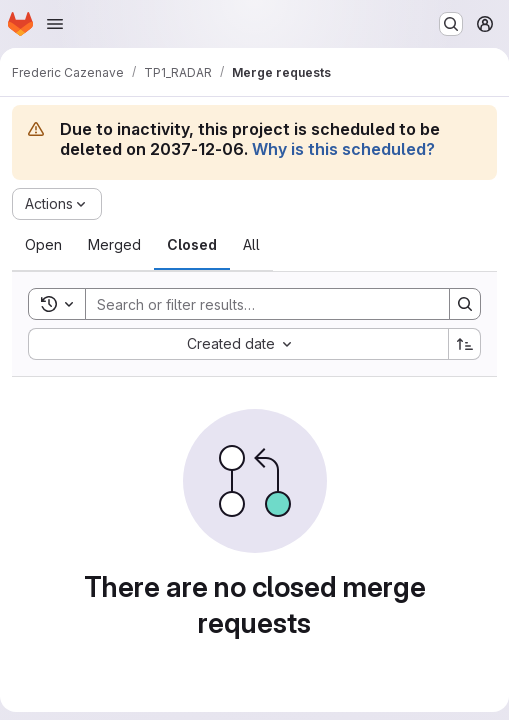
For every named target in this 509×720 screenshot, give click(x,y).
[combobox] (238, 344)
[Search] (257, 304)
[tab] (43, 245)
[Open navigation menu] (55, 24)
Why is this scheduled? (343, 149)
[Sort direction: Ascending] (465, 344)
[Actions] (57, 204)
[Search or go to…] (451, 24)
